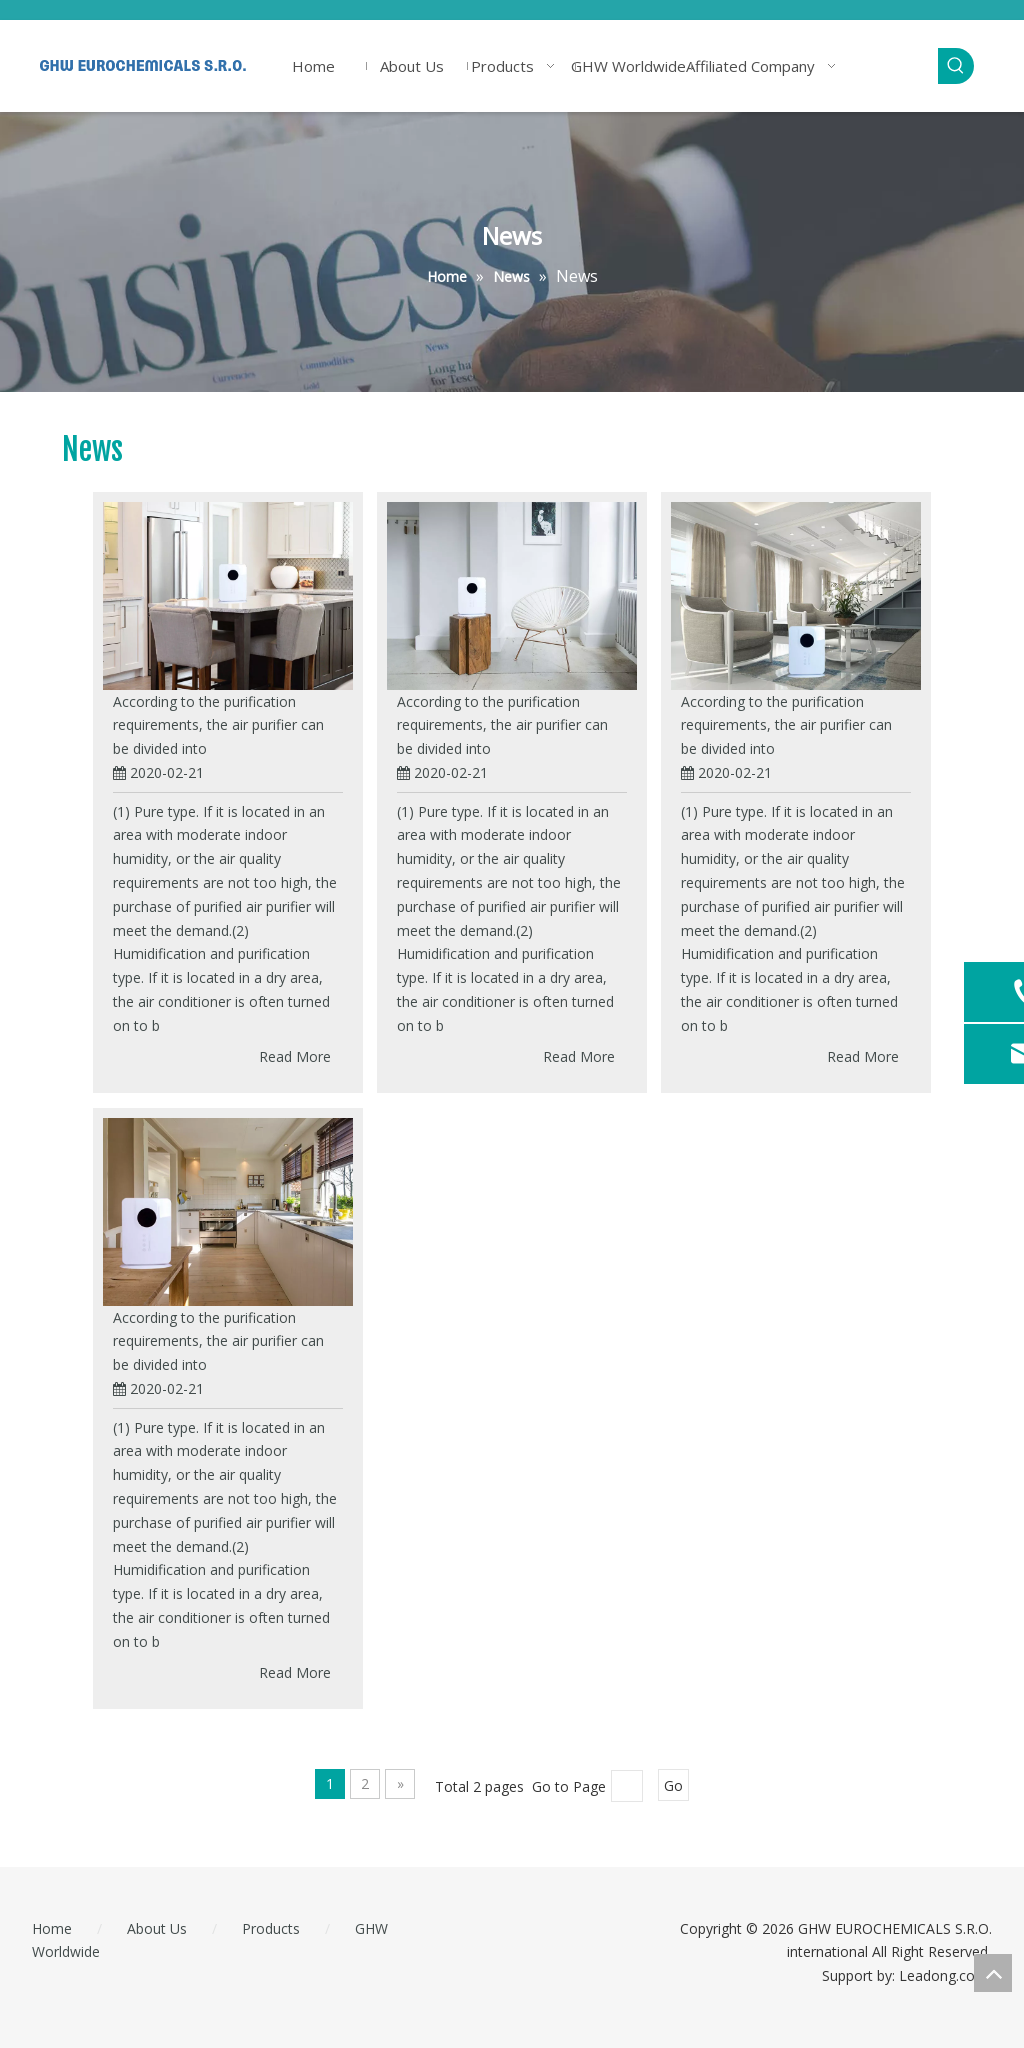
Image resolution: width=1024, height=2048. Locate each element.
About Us (157, 1928)
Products (271, 1928)
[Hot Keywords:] (956, 66)
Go (673, 1785)
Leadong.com (943, 1975)
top (993, 1973)
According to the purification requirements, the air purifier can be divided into (218, 725)
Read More (295, 1056)
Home (52, 1928)
